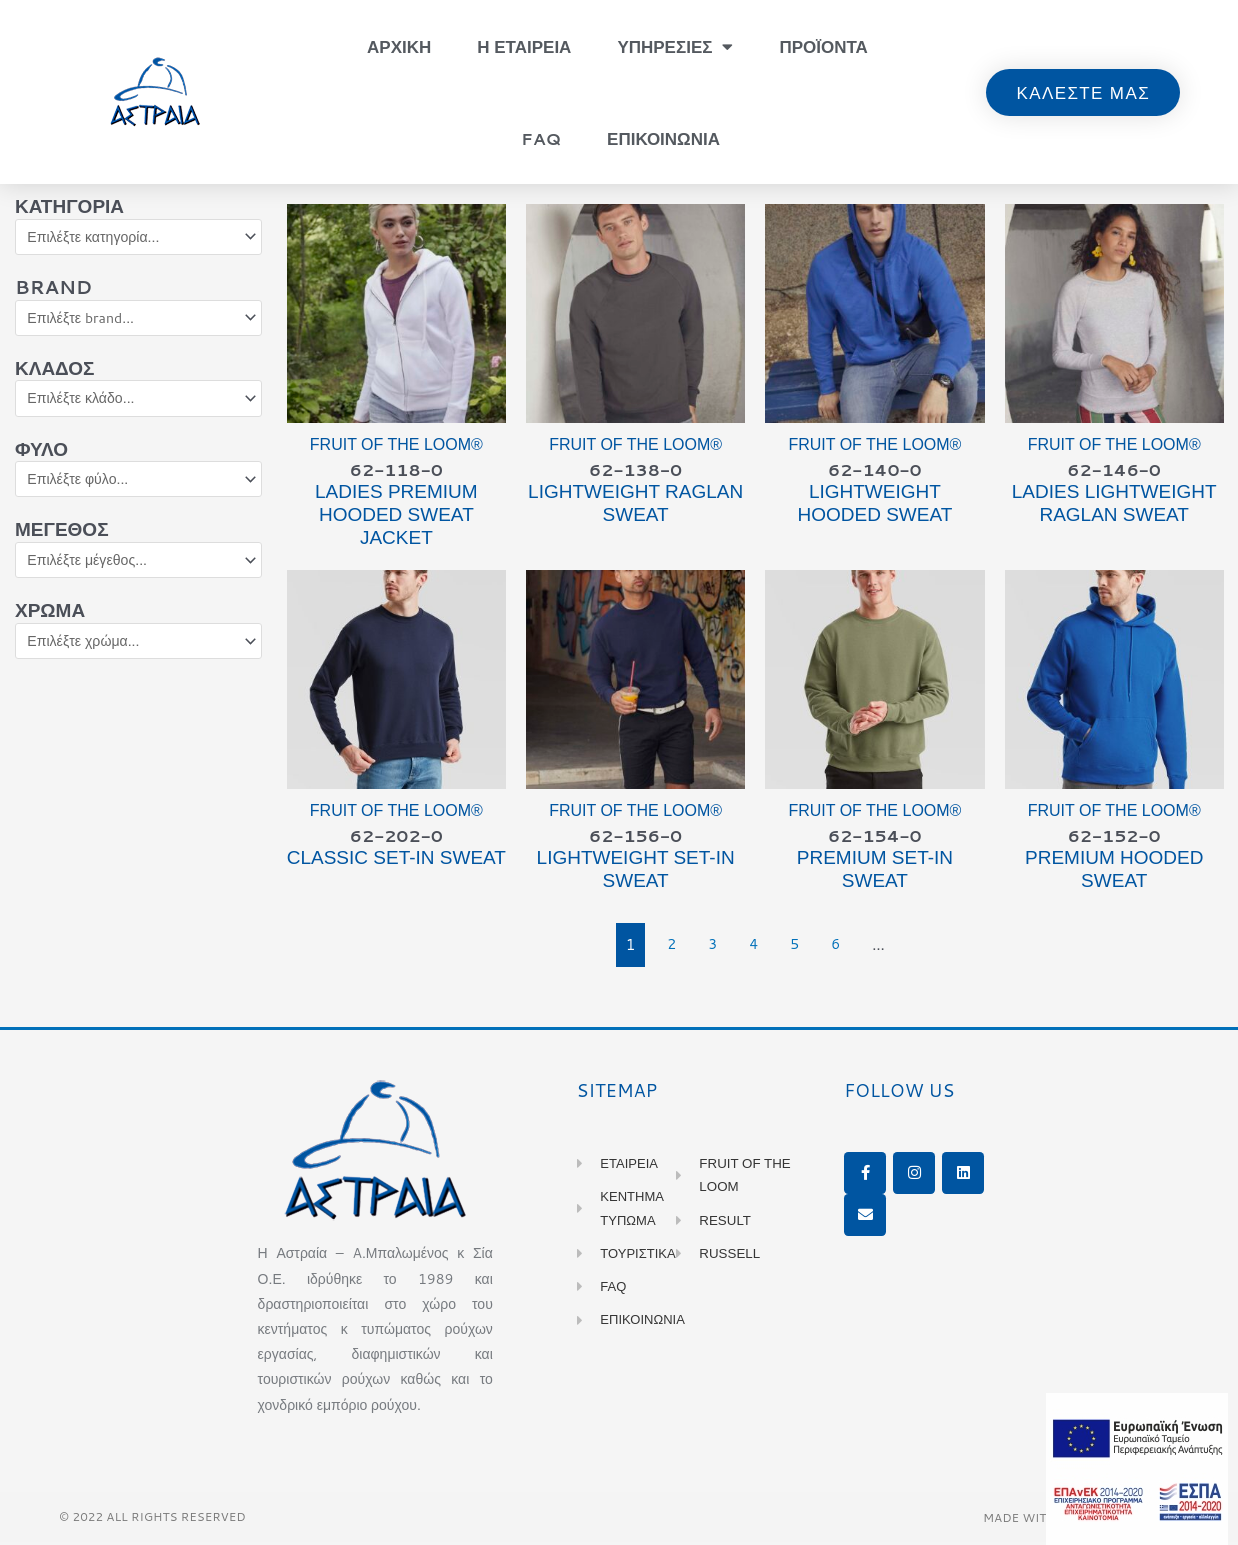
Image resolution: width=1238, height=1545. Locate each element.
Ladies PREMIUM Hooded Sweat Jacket (396, 516)
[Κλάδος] (138, 403)
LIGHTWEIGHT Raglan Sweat (635, 505)
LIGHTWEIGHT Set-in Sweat (636, 872)
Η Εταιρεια (524, 46)
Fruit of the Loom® (396, 444)
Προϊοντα (823, 46)
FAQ (541, 138)
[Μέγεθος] (138, 569)
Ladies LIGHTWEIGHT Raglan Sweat (1114, 505)
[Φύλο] (138, 486)
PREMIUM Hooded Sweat (1114, 872)
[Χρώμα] (138, 652)
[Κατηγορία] (138, 238)
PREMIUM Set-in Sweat (875, 872)
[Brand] (138, 321)
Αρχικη (399, 46)
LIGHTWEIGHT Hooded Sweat (874, 505)
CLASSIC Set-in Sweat (396, 860)
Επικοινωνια (663, 138)
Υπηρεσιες (675, 46)
